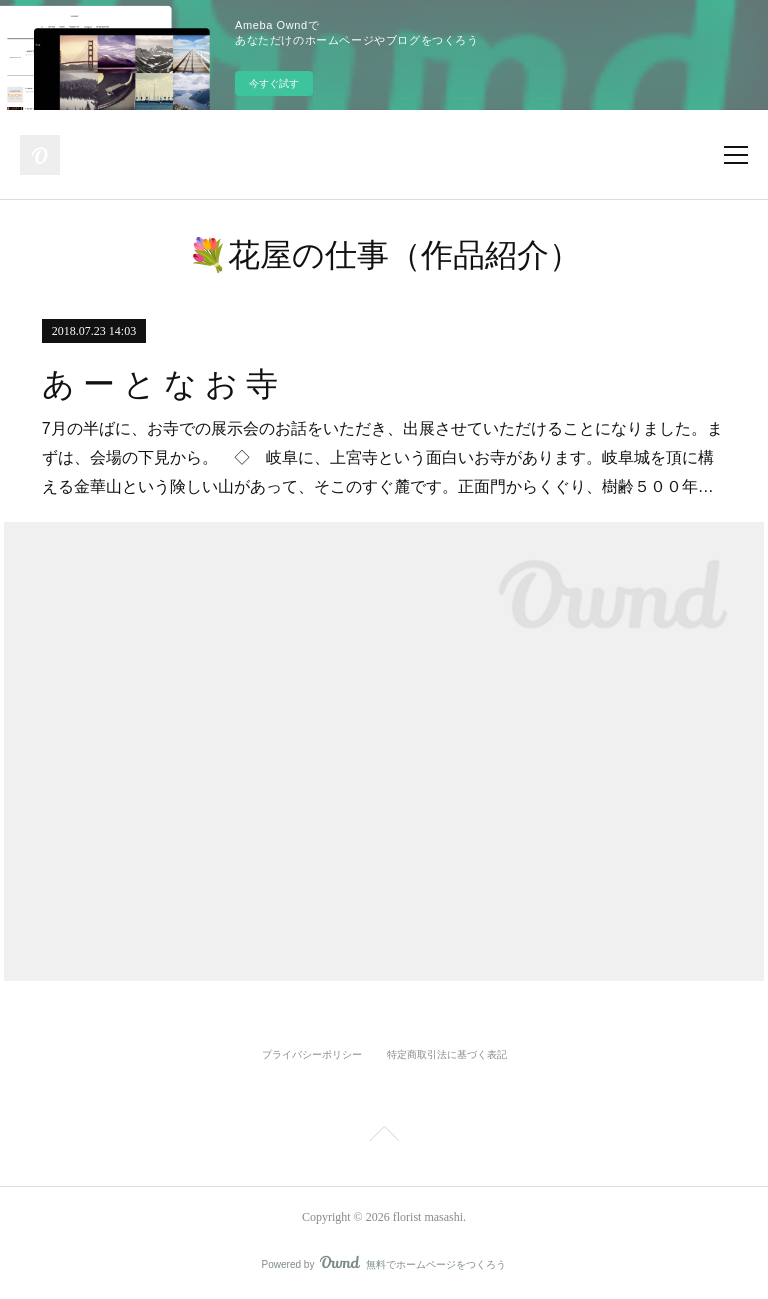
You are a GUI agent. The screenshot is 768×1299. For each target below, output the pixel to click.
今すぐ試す (274, 83)
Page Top (384, 1137)
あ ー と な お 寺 (160, 384)
